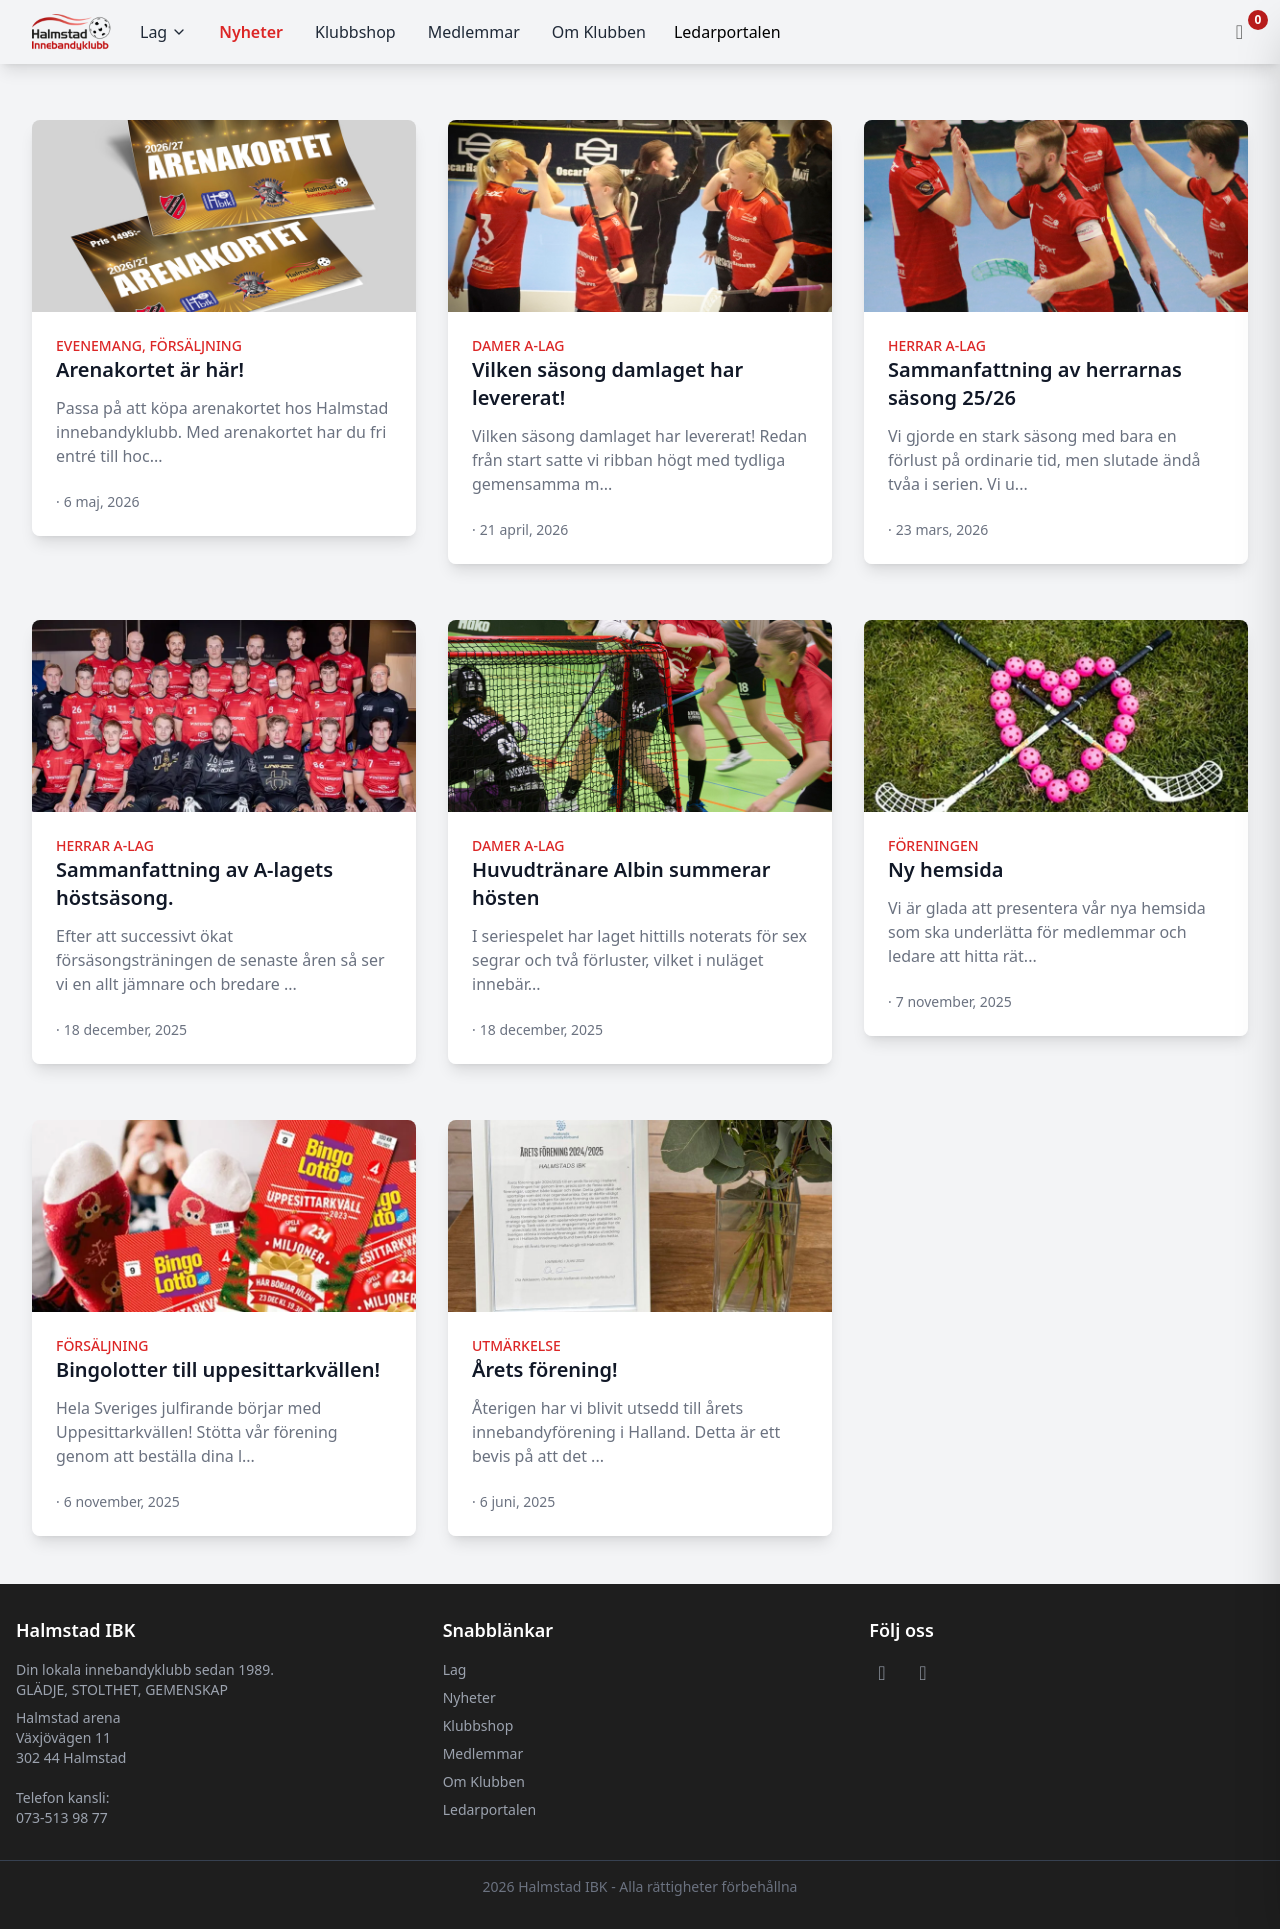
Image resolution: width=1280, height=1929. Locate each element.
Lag (163, 32)
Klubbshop (355, 32)
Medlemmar (474, 32)
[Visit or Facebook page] (881, 1672)
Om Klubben (599, 32)
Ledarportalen (489, 1809)
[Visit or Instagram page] (922, 1672)
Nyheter (251, 32)
